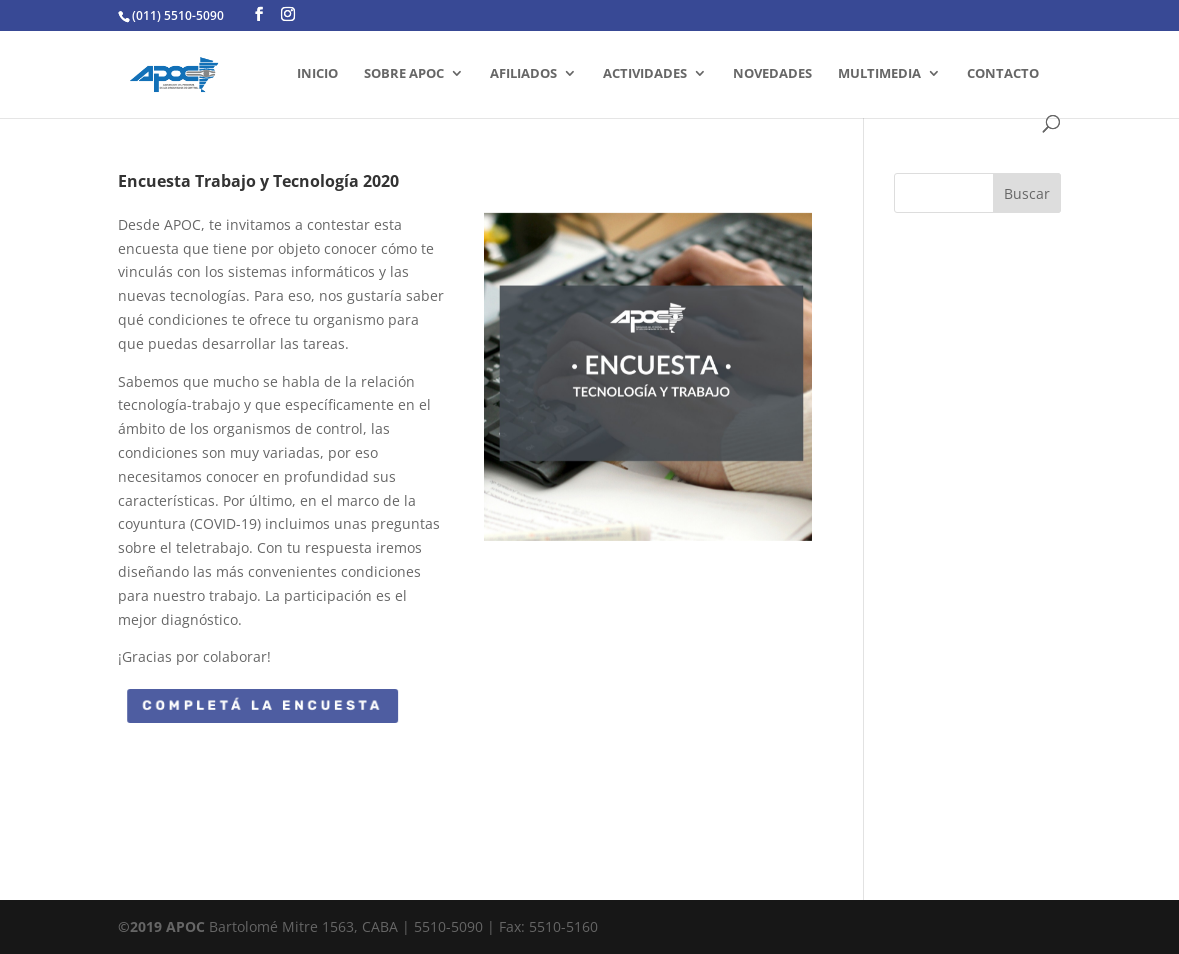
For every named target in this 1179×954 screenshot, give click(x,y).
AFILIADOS (523, 74)
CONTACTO (1003, 74)
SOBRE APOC (404, 74)
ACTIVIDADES (645, 74)
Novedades (772, 74)
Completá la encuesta (263, 705)
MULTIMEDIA (879, 74)
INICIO (317, 74)
